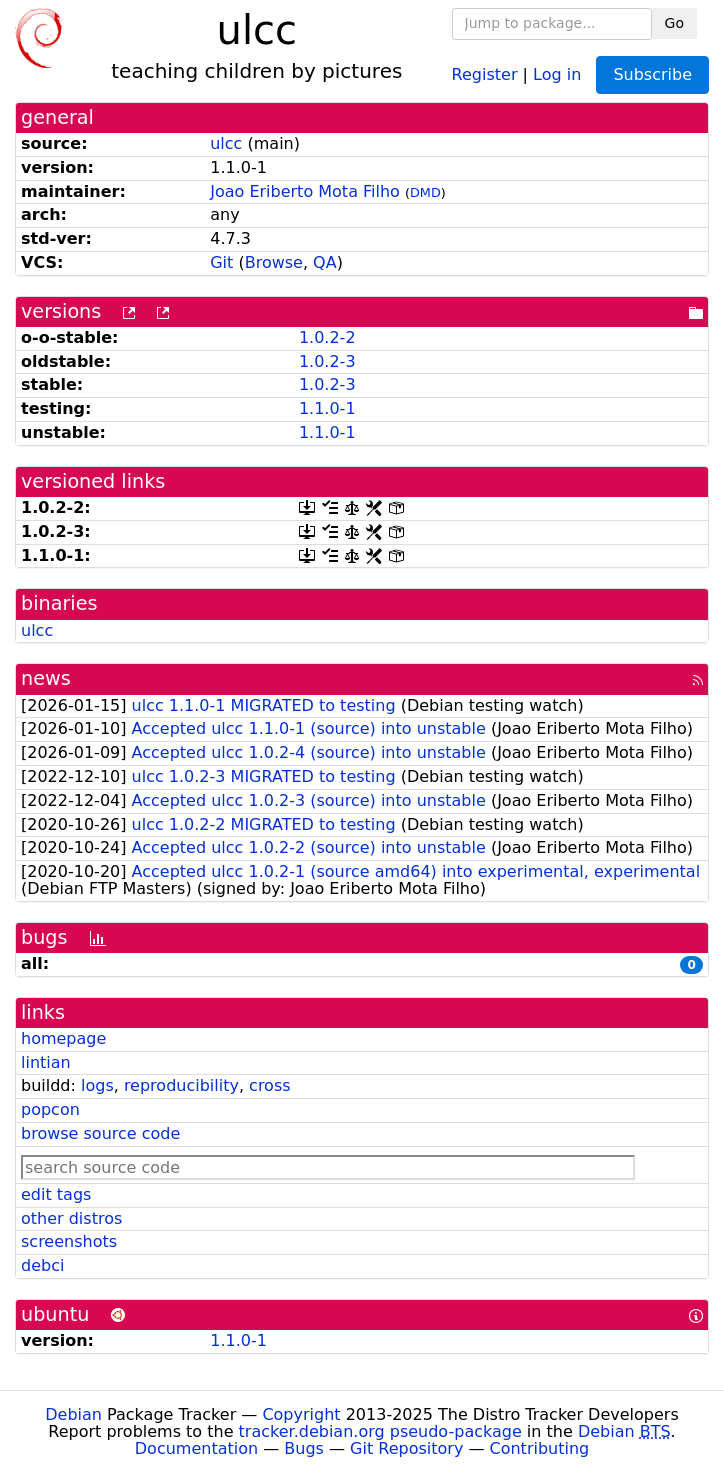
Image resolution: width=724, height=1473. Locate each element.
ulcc (226, 143)
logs (97, 1085)
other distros (71, 1218)
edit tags (56, 1194)
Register (485, 73)
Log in (557, 73)
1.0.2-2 (327, 337)
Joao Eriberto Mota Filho (305, 191)
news (46, 678)
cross (269, 1085)
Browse (274, 262)
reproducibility (181, 1085)
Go (674, 23)
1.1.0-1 (327, 408)
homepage (63, 1038)
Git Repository (406, 1448)
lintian (46, 1062)
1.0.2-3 (327, 361)
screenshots (69, 1241)
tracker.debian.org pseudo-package (380, 1431)
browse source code (100, 1133)
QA (325, 262)
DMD (425, 192)
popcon (50, 1109)
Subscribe (652, 74)
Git (221, 262)
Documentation (196, 1448)
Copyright (301, 1414)
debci (42, 1265)
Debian (73, 1414)
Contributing (540, 1448)
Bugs (304, 1448)
